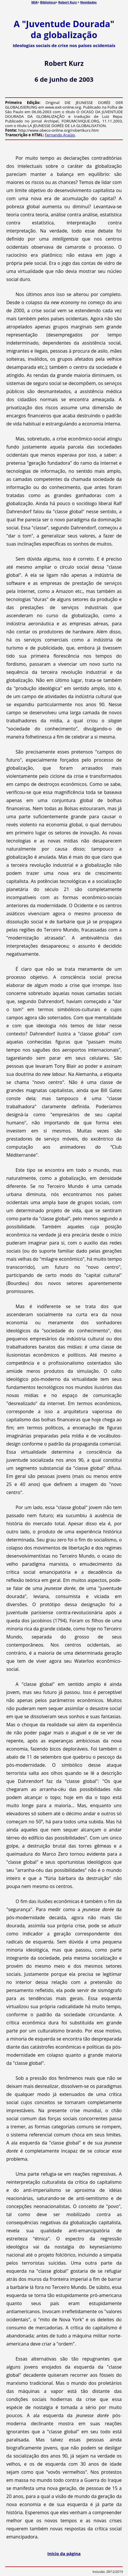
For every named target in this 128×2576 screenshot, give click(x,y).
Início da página (64, 2553)
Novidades (88, 2)
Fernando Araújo (60, 134)
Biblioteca (48, 2)
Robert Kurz (67, 2)
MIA (34, 2)
